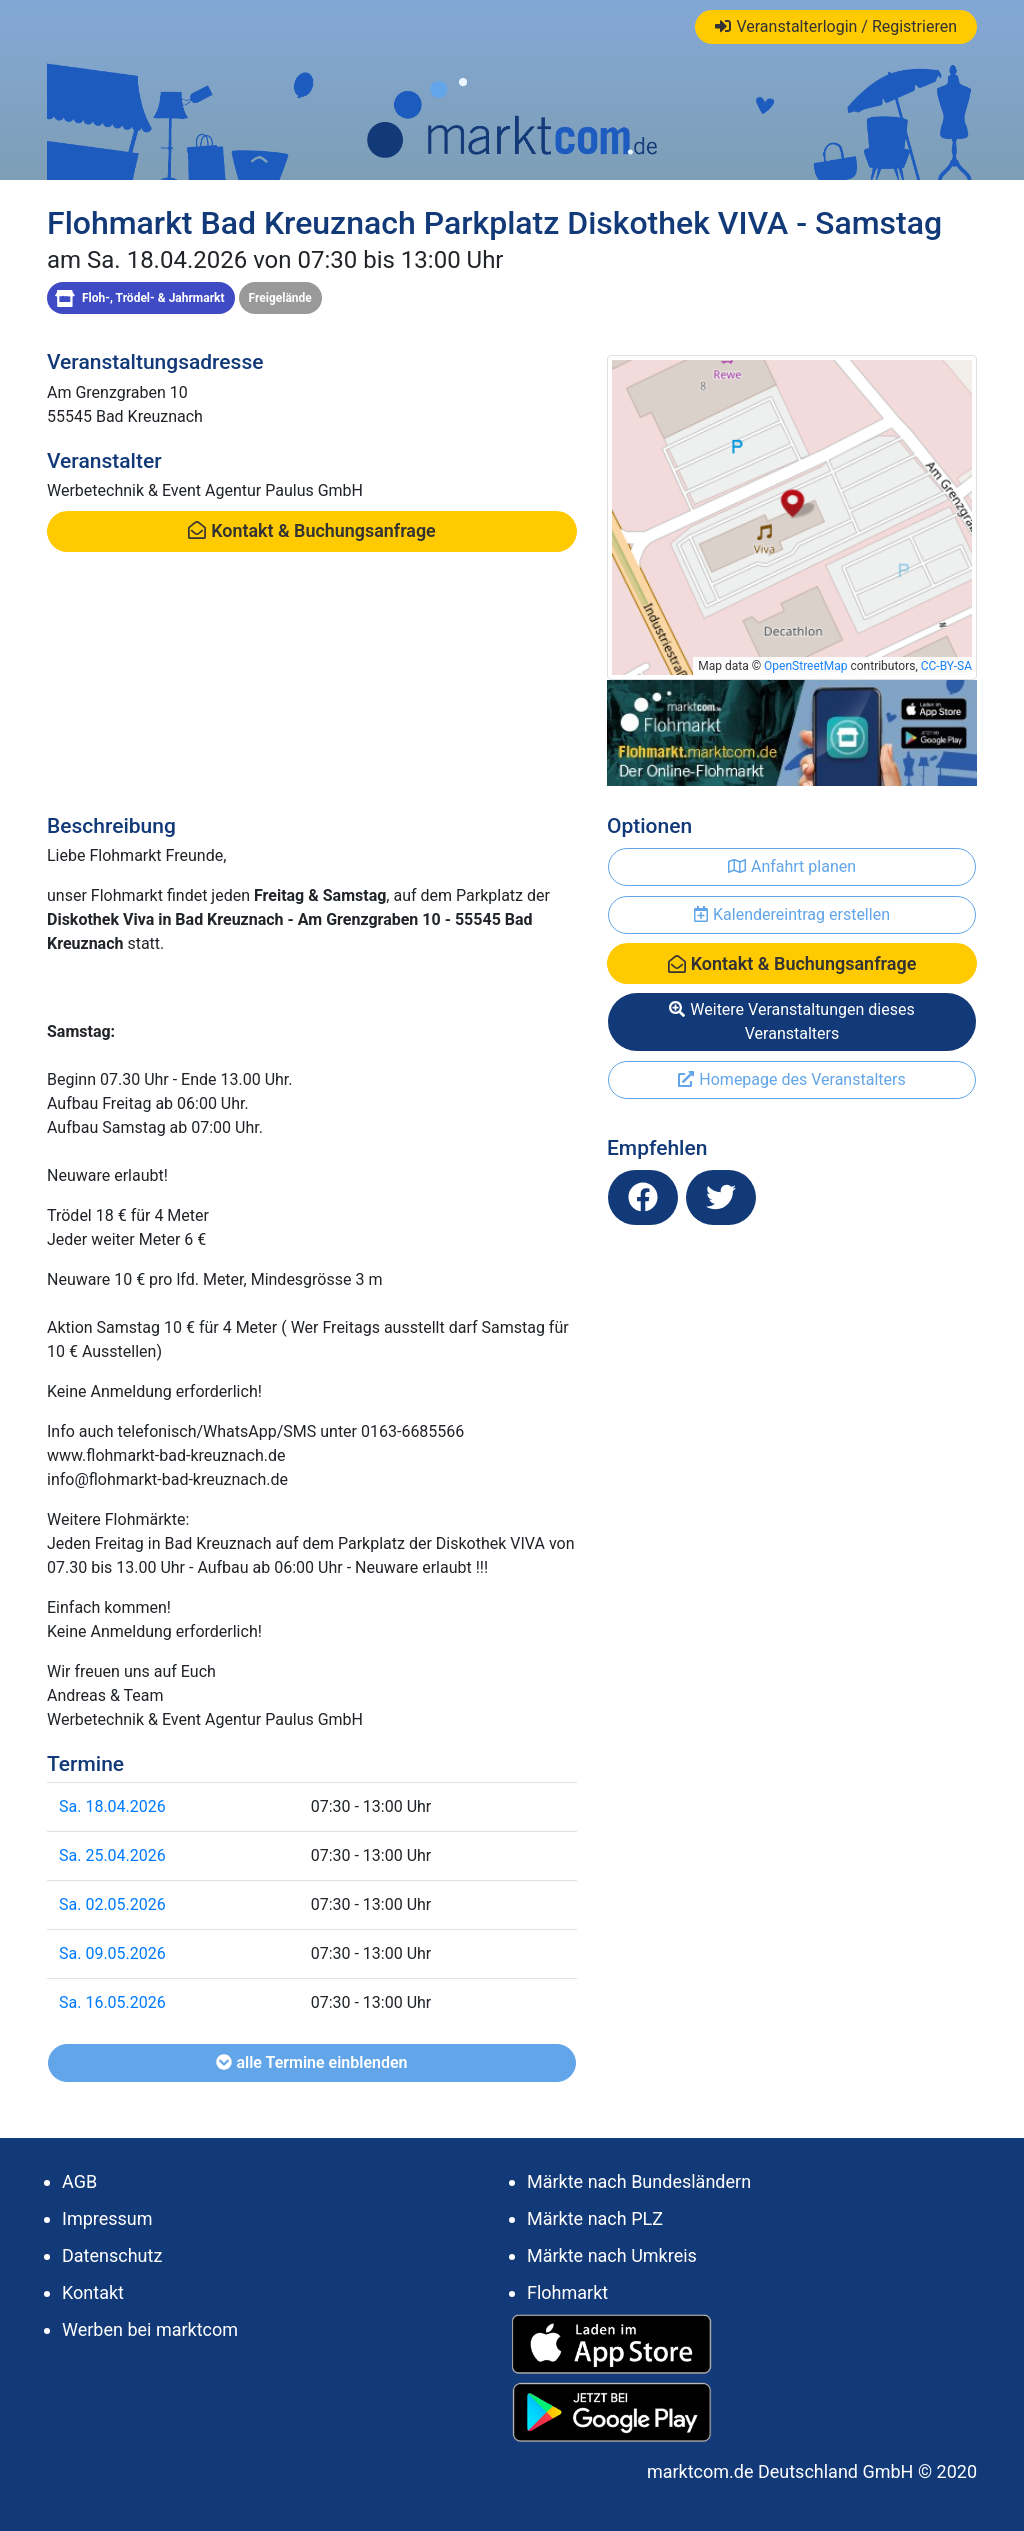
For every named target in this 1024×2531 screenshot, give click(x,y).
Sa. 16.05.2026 (112, 2002)
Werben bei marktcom (150, 2329)
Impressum (107, 2218)
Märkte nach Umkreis (612, 2255)
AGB (79, 2181)
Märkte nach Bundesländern (639, 2181)
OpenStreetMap (805, 666)
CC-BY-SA (946, 666)
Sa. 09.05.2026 (112, 1953)
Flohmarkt (567, 2292)
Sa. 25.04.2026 (112, 1855)
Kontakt (93, 2292)
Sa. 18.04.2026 (112, 1806)
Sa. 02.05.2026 (112, 1904)
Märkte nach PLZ (595, 2218)
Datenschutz (112, 2255)
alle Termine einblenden (311, 2062)
